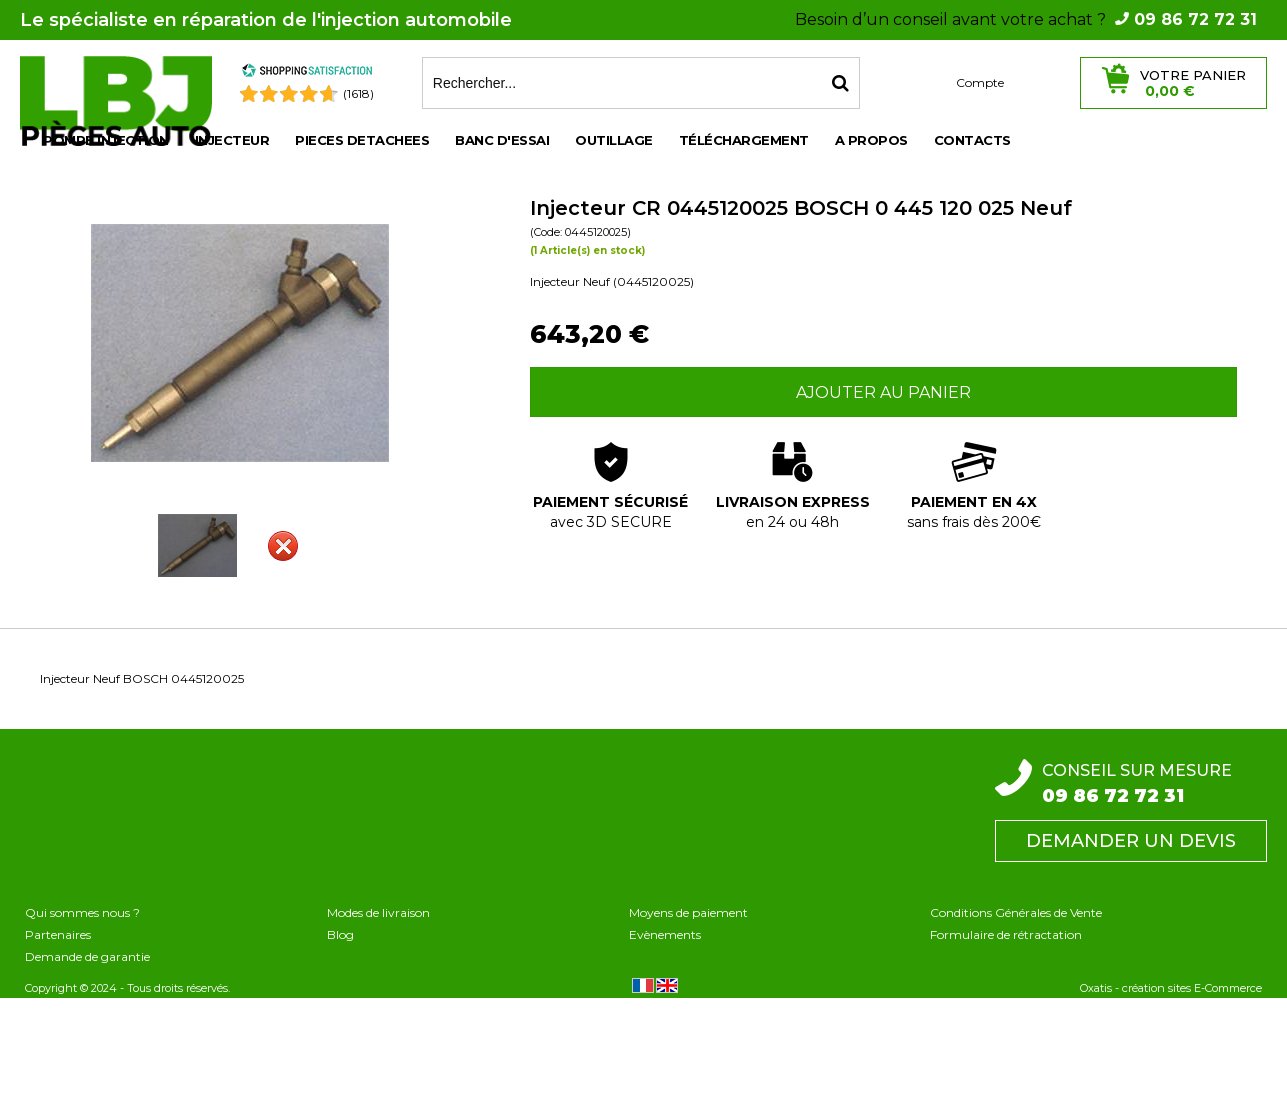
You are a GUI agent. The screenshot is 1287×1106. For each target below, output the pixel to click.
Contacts (972, 140)
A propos (871, 140)
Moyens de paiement (688, 912)
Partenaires (58, 934)
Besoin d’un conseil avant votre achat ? (1026, 19)
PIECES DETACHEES (362, 140)
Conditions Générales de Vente (1016, 912)
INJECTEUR (232, 140)
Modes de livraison (378, 912)
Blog (340, 934)
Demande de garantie (87, 956)
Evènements (665, 934)
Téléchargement (744, 140)
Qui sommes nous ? (82, 912)
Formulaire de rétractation (1006, 934)
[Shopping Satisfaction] (307, 73)
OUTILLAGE (614, 140)
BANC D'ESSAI (502, 140)
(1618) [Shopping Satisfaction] (358, 93)
